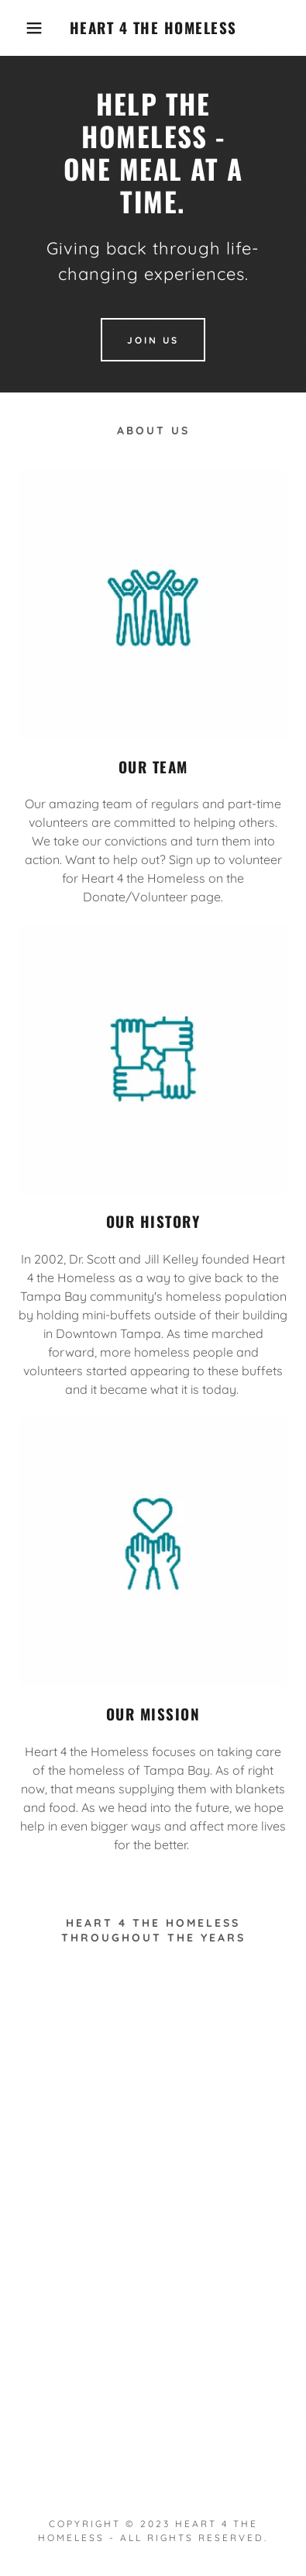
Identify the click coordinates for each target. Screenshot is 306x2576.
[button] (24, 27)
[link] (153, 28)
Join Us (153, 340)
